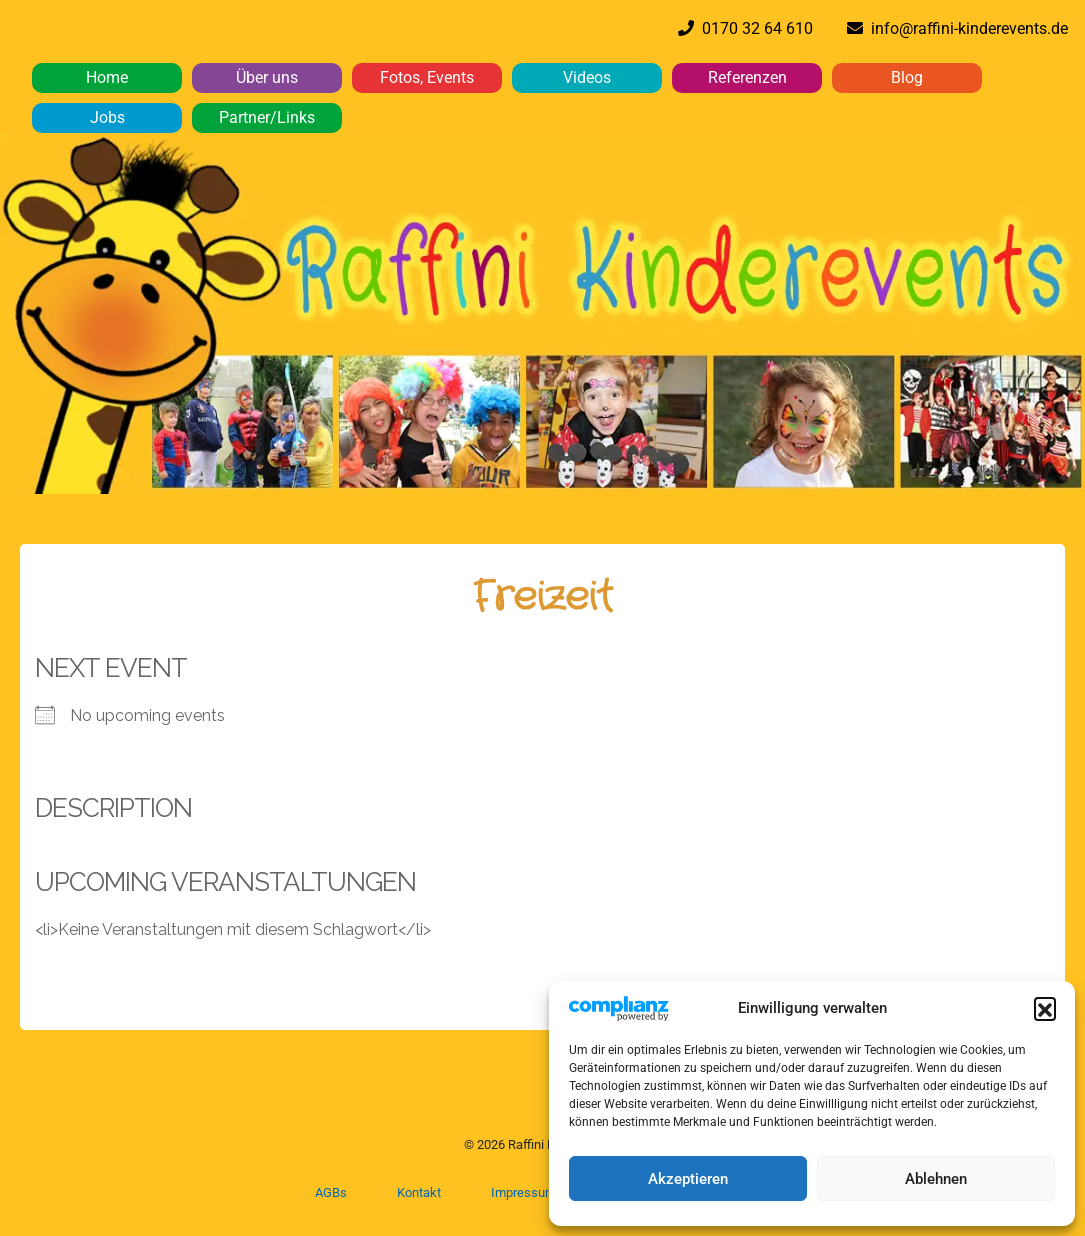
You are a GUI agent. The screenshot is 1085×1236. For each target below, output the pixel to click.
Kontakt (419, 1192)
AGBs (331, 1192)
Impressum (523, 1192)
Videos (587, 77)
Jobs (107, 117)
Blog (907, 77)
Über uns (267, 77)
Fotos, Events (427, 77)
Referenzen (747, 77)
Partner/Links (267, 117)
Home (107, 77)
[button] (1045, 1008)
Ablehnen (936, 1179)
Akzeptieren (688, 1179)
